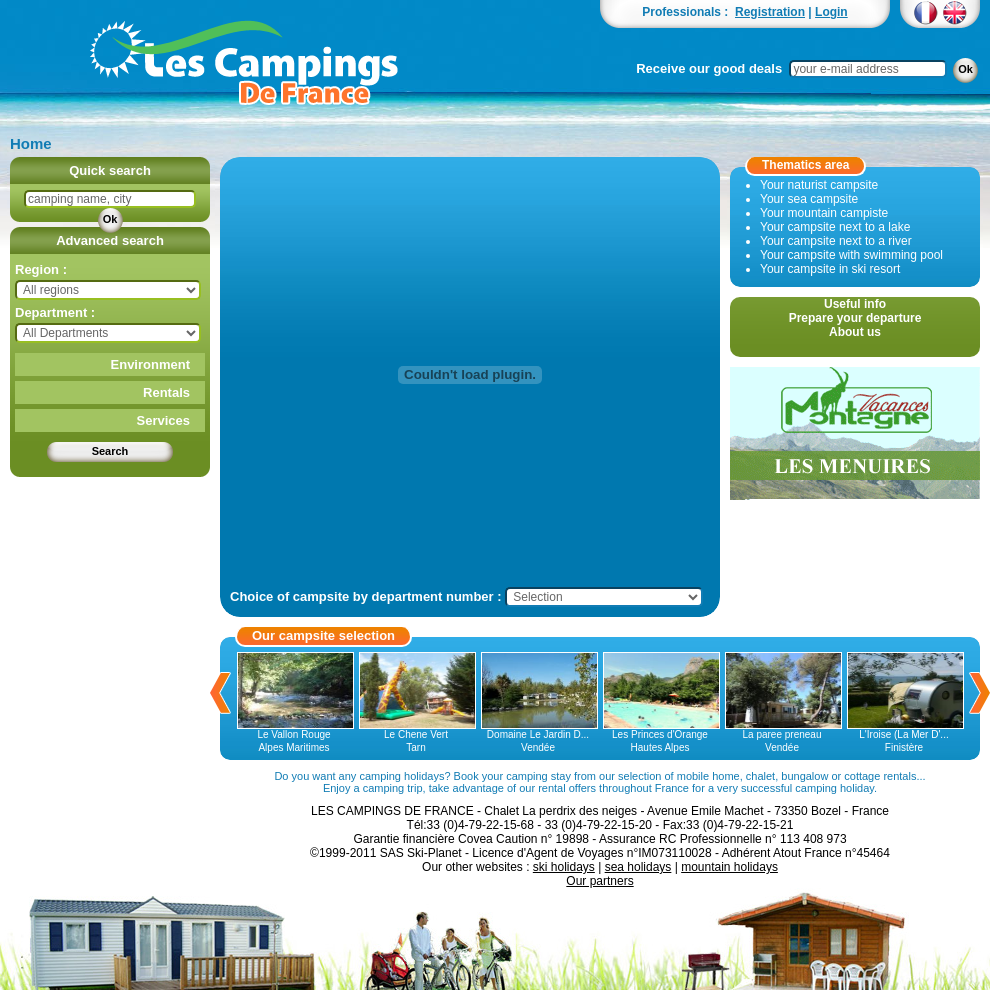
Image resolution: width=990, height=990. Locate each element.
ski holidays (564, 867)
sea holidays (638, 867)
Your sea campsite (809, 199)
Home (31, 143)
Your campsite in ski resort (830, 269)
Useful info (855, 304)
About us (855, 332)
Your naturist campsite (819, 185)
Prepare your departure (855, 318)
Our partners (599, 881)
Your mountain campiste (824, 213)
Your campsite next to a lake (835, 227)
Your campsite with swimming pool (851, 255)
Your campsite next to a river (836, 241)
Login (831, 12)
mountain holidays (729, 867)
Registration (770, 12)
